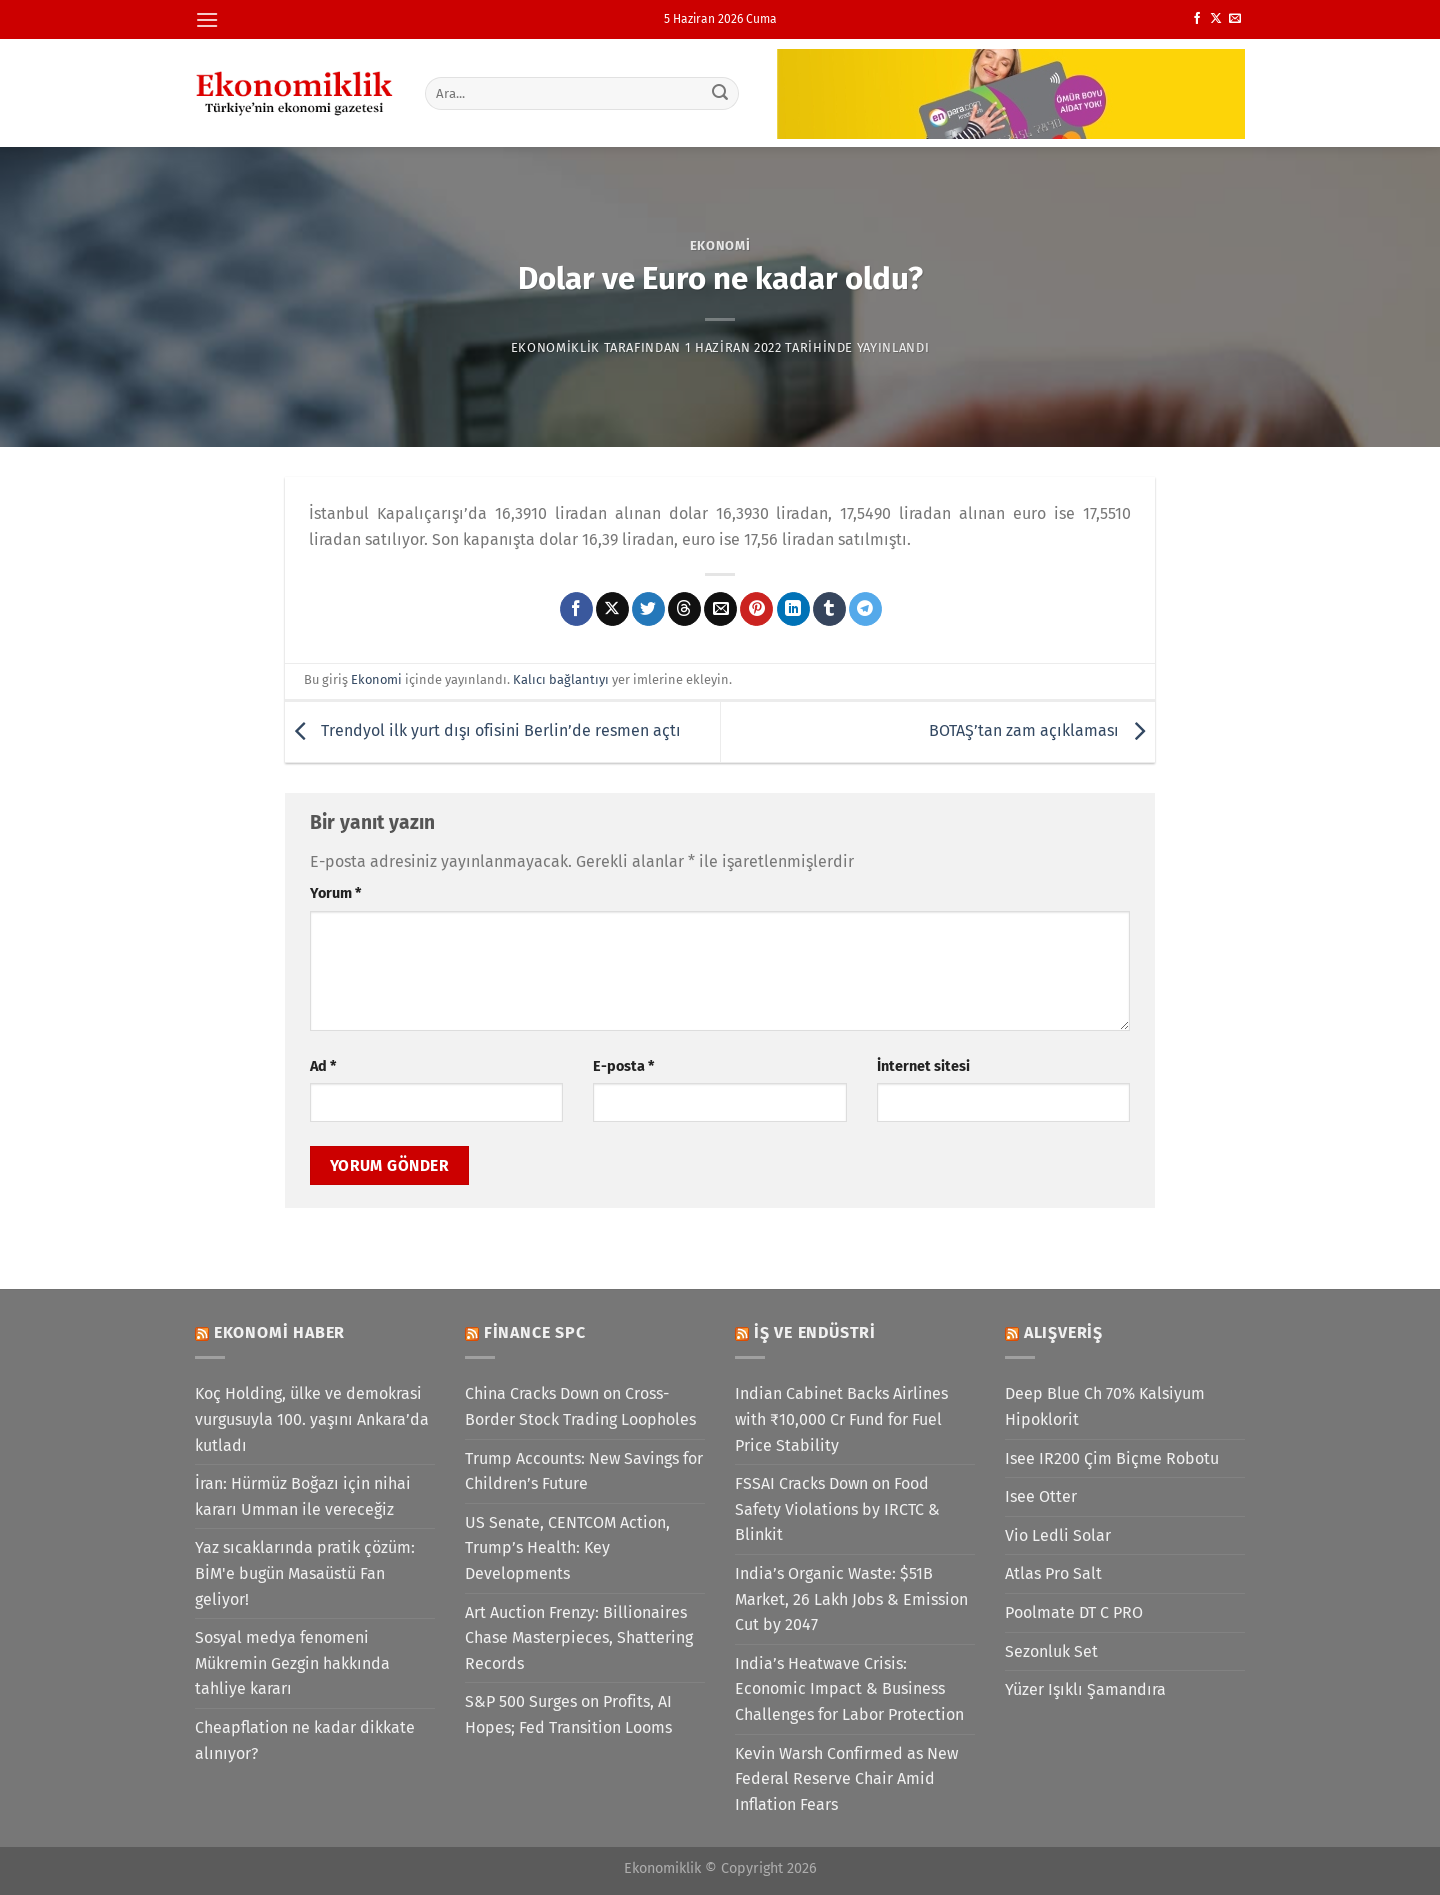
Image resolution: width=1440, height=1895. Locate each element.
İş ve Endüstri (815, 1332)
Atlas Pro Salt (1053, 1573)
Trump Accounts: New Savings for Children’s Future (584, 1471)
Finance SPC (535, 1332)
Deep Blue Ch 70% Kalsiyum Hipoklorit (1105, 1406)
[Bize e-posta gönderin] (1235, 19)
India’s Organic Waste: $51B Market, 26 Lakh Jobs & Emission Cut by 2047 (851, 1599)
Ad (323, 1066)
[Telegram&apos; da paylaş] (865, 609)
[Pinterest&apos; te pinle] (756, 609)
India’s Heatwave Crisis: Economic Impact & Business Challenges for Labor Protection (849, 1689)
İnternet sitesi (923, 1066)
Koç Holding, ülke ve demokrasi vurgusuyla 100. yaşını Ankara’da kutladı (312, 1419)
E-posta (623, 1066)
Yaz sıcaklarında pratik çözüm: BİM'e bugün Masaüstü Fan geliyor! (305, 1573)
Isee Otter (1041, 1496)
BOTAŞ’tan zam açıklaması (1042, 730)
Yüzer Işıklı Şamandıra (1085, 1689)
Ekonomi (720, 245)
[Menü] (207, 19)
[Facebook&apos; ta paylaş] (576, 609)
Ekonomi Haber (279, 1332)
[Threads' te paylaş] (684, 609)
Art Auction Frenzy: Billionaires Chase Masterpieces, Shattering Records (579, 1638)
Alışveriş (1063, 1332)
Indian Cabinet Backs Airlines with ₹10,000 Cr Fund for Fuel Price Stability (841, 1419)
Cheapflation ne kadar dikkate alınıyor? (305, 1740)
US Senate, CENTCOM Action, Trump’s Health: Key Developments (567, 1548)
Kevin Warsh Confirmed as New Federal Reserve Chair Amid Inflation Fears (846, 1779)
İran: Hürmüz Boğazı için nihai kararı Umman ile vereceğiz (303, 1496)
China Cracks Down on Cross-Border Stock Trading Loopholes (580, 1406)
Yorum (335, 893)
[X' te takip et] (1216, 19)
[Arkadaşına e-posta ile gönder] (720, 609)
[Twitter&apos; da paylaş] (648, 609)
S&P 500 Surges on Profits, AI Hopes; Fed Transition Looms (568, 1714)
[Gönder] (721, 93)
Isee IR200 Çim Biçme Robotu (1112, 1458)
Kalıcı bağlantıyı (561, 679)
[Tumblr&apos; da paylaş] (829, 609)
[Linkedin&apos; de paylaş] (793, 609)
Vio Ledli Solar (1058, 1535)
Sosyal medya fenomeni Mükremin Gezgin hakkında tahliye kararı (292, 1663)
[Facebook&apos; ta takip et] (1197, 19)
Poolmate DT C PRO (1074, 1612)
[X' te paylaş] (612, 609)
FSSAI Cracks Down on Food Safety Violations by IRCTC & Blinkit (837, 1509)
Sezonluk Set (1051, 1651)
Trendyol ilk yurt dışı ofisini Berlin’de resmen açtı (483, 730)
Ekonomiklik (555, 347)
